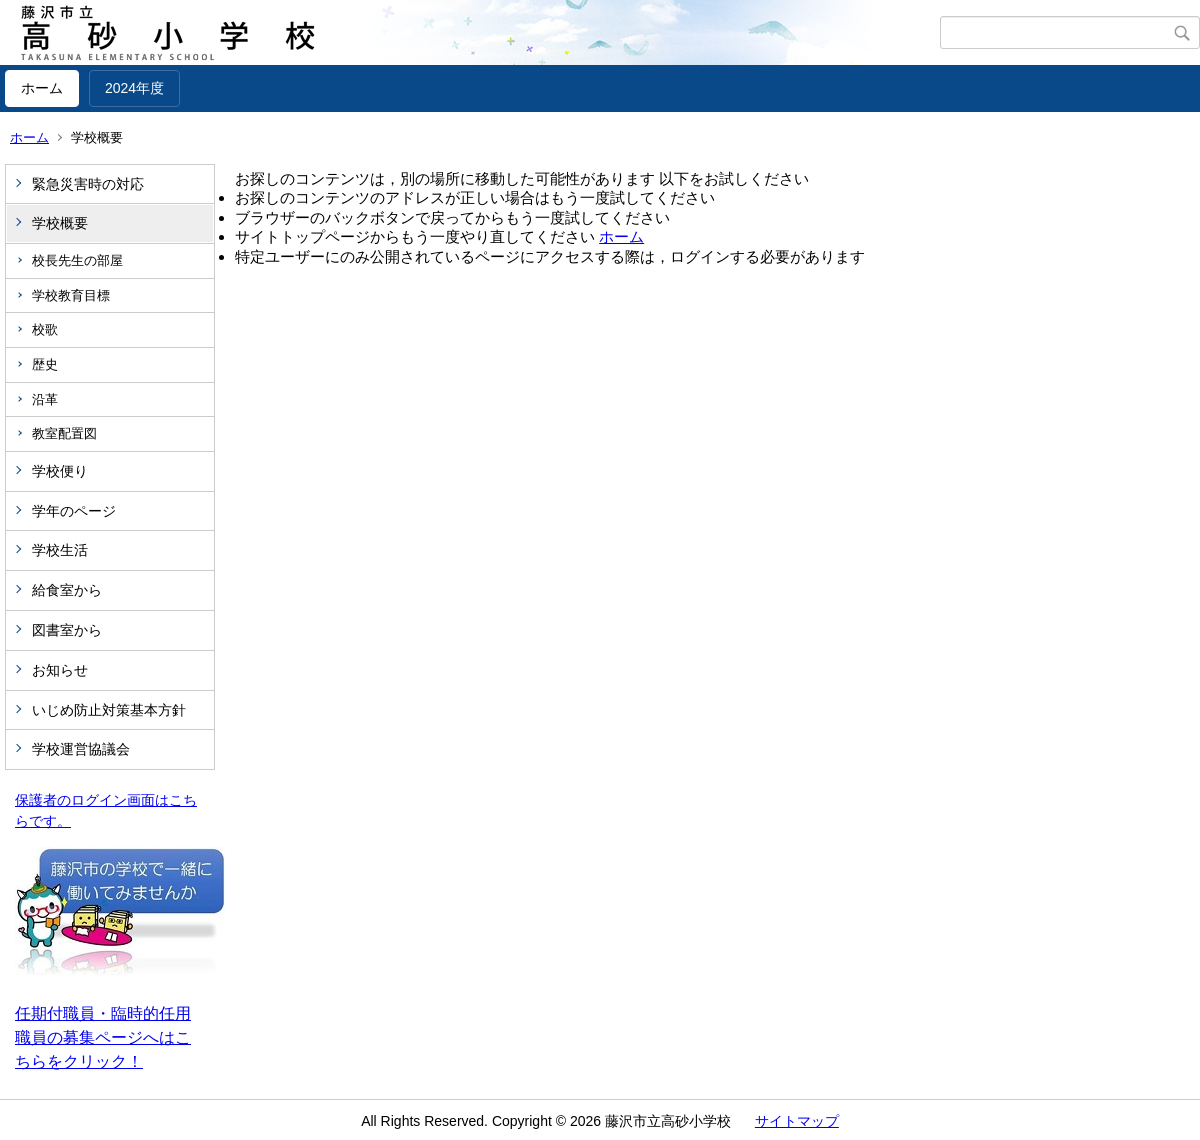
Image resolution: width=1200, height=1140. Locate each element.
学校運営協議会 (81, 749)
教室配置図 (64, 433)
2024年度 (134, 88)
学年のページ (74, 511)
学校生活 (60, 550)
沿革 (45, 399)
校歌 (45, 329)
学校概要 (60, 223)
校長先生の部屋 (77, 260)
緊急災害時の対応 (88, 184)
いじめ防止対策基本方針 (109, 710)
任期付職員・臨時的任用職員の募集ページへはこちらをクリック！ (103, 1037)
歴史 (45, 364)
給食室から (67, 590)
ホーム (42, 88)
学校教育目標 (71, 295)
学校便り (60, 471)
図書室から (67, 630)
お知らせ (60, 670)
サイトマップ (797, 1121)
